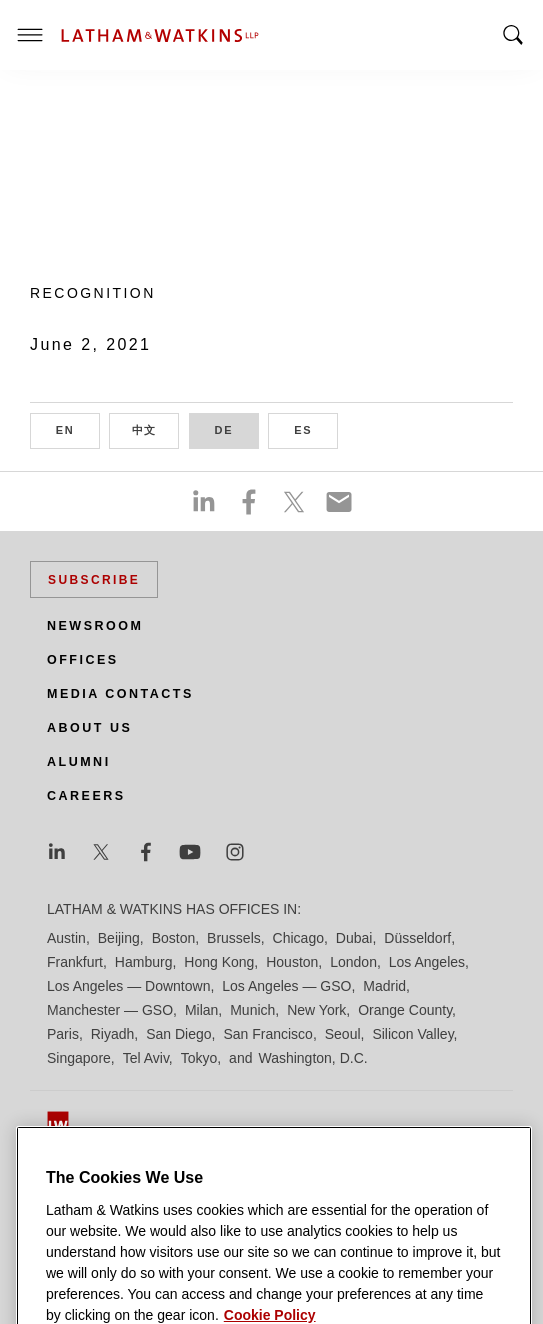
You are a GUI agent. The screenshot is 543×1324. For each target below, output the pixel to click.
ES (316, 428)
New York (316, 1010)
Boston (174, 938)
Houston (292, 962)
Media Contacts (120, 694)
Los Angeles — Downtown (128, 986)
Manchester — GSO (110, 1010)
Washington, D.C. (312, 1058)
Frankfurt (75, 962)
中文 (156, 428)
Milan (201, 1010)
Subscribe (94, 580)
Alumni (79, 762)
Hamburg (144, 962)
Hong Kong (219, 962)
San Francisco (267, 1034)
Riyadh (113, 1034)
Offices (83, 660)
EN (78, 428)
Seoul (343, 1034)
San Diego (178, 1034)
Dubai (354, 938)
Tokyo (199, 1058)
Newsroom (95, 626)
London (353, 962)
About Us (89, 728)
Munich (252, 1010)
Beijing (119, 938)
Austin (66, 938)
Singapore (79, 1058)
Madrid (384, 986)
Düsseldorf (417, 938)
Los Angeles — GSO (286, 986)
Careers (86, 796)
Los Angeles (427, 962)
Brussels (234, 938)
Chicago (298, 938)
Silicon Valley (412, 1034)
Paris (63, 1034)
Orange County (405, 1010)
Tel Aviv (146, 1058)
